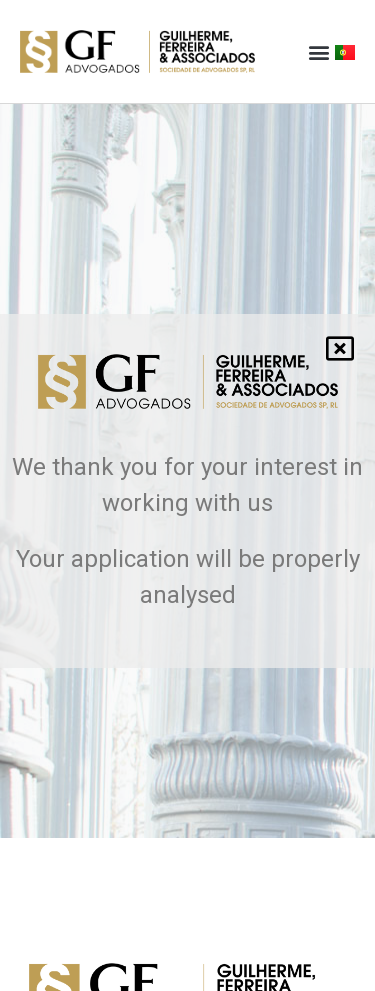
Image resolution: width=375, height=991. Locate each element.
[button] (318, 51)
